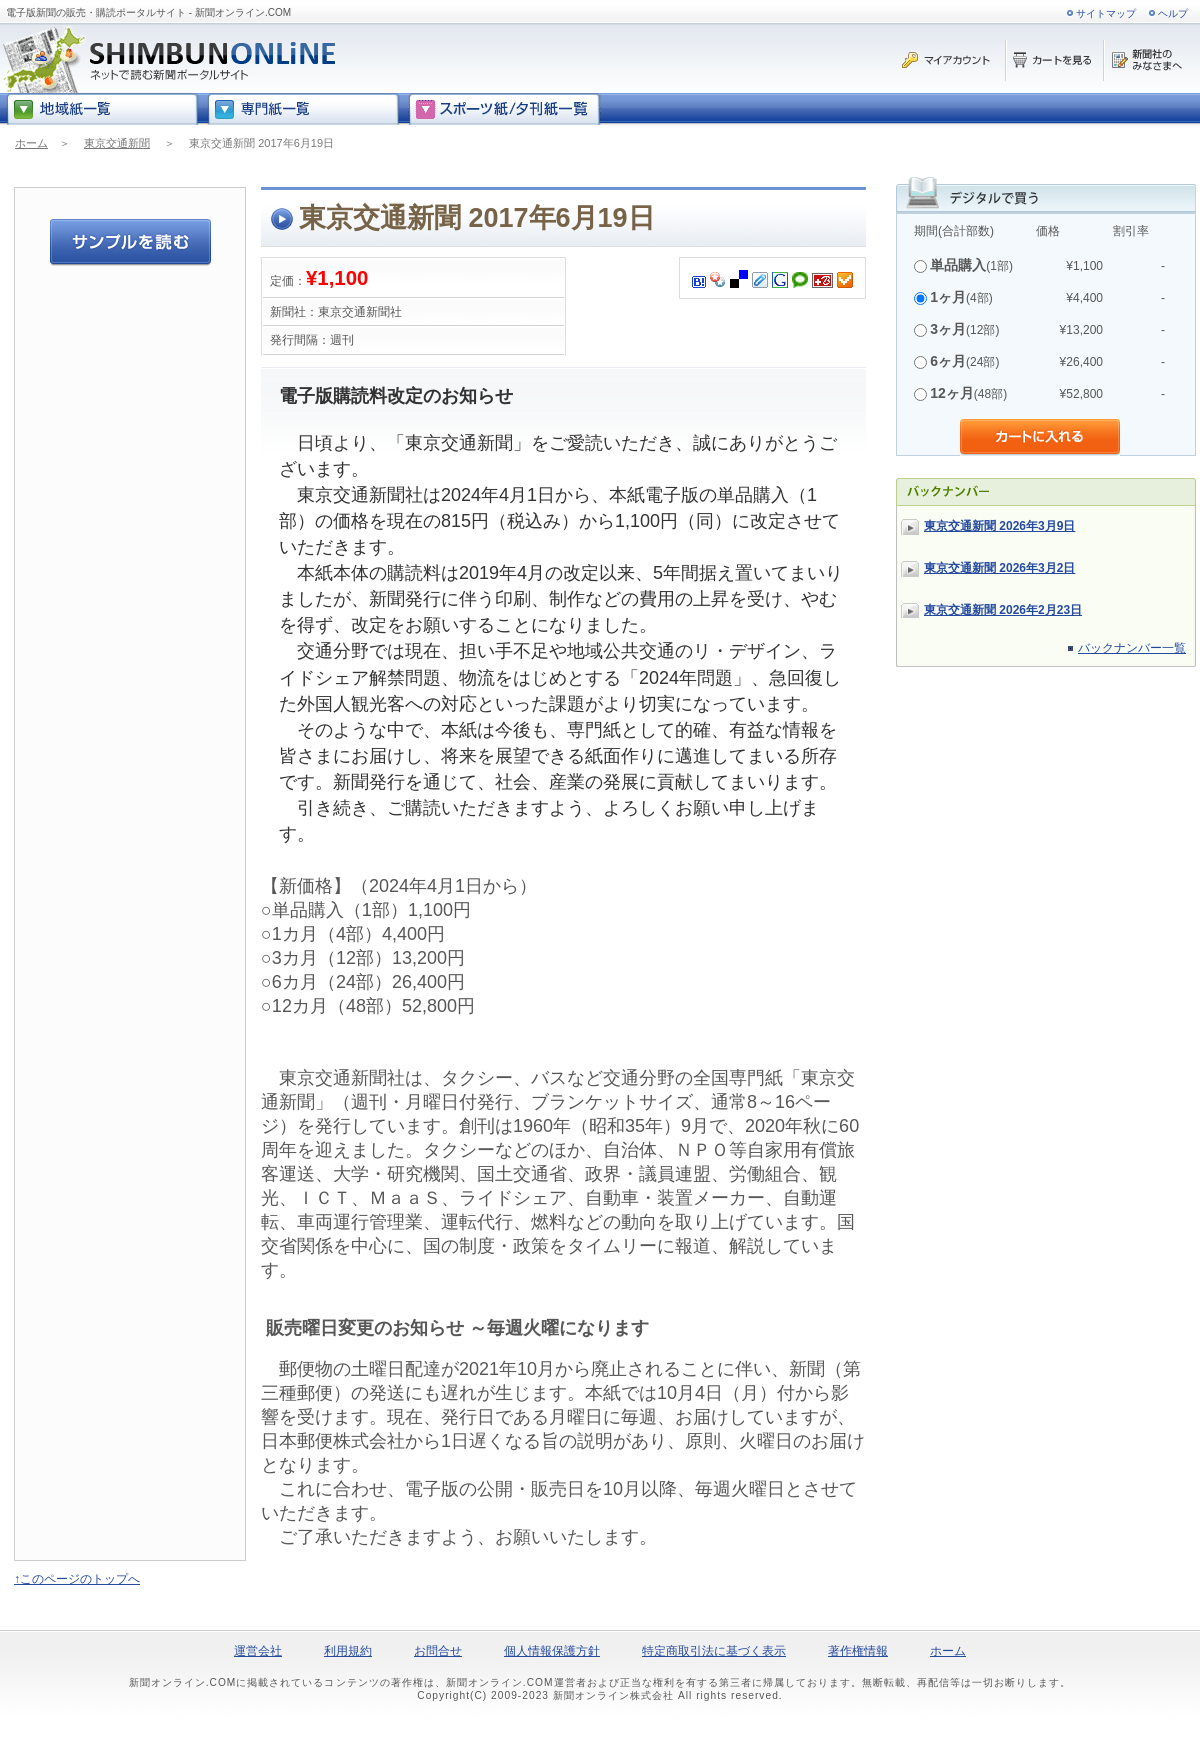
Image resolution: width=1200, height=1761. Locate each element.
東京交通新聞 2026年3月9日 (999, 526)
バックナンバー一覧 (1132, 648)
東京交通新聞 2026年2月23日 (1003, 610)
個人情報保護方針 (552, 1651)
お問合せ (438, 1651)
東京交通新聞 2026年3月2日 (999, 568)
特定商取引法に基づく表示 (714, 1651)
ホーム (31, 143)
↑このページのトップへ (77, 1579)
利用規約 (348, 1651)
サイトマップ (1106, 13)
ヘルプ (1173, 13)
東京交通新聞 (117, 143)
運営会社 (258, 1651)
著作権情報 (858, 1651)
